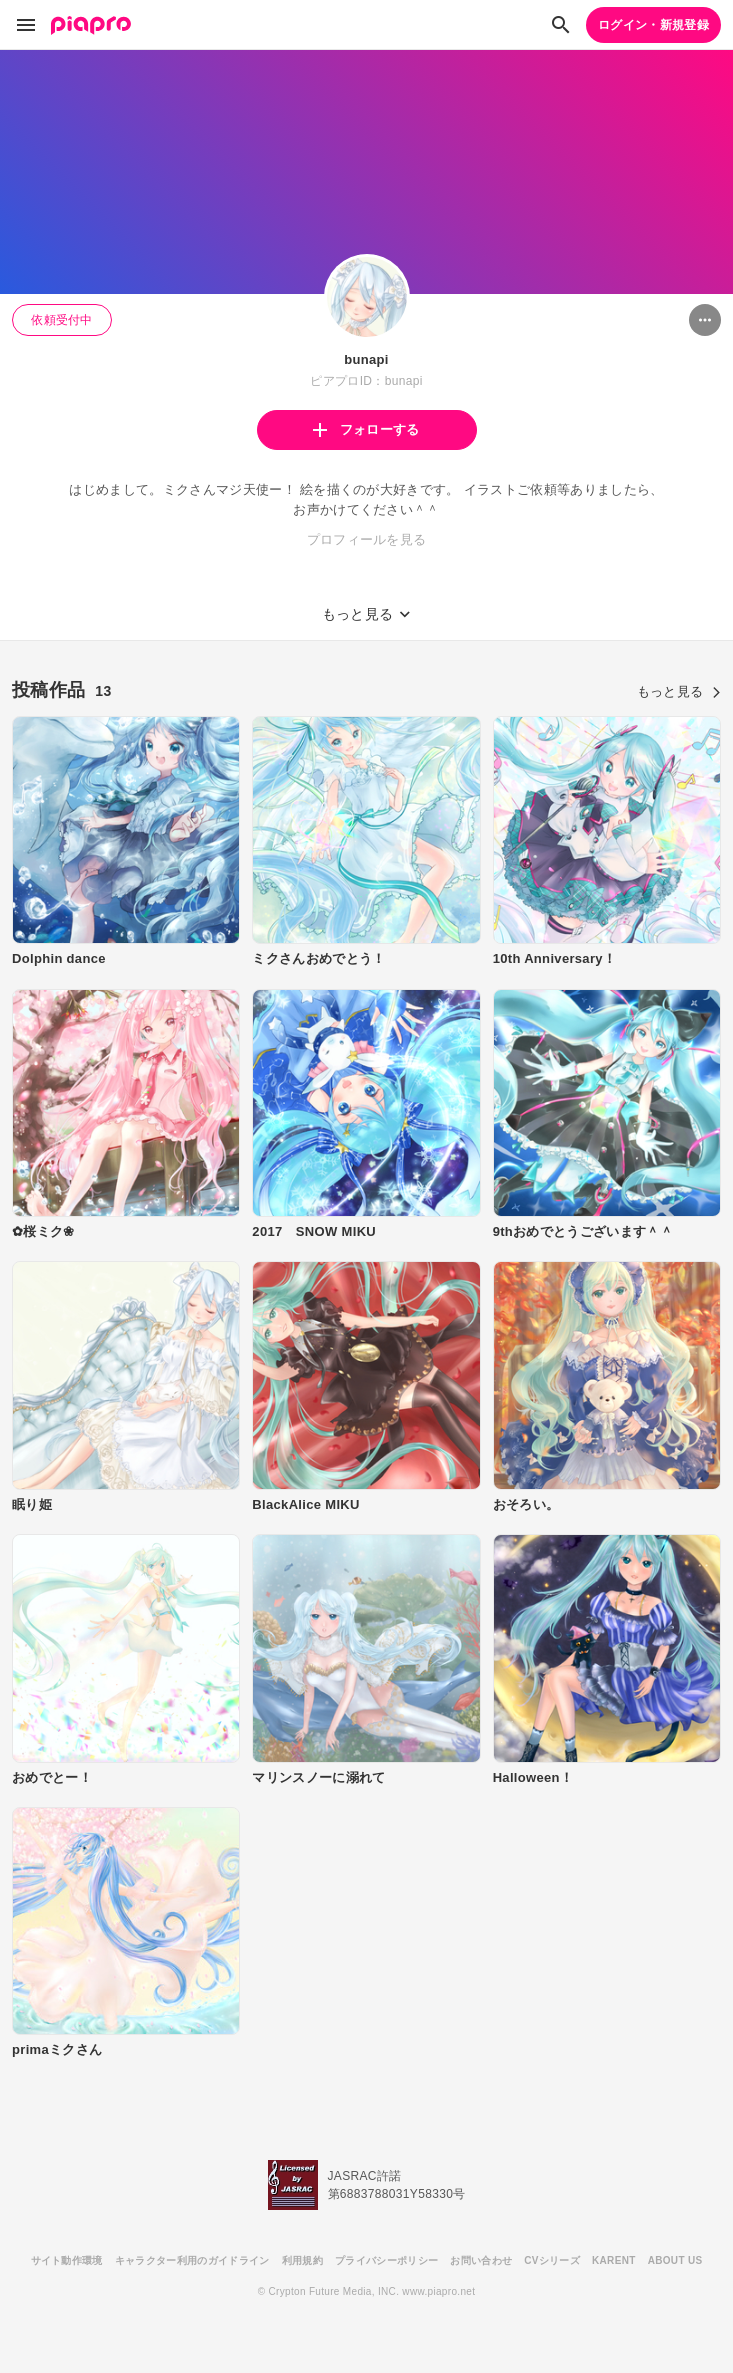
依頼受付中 (62, 320)
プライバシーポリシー (386, 2260)
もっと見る (679, 691)
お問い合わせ (481, 2260)
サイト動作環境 (67, 2260)
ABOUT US (675, 2260)
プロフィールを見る (367, 539)
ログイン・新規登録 (653, 25)
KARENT (614, 2260)
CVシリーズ (552, 2260)
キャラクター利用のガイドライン (192, 2260)
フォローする (366, 429)
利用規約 (302, 2260)
